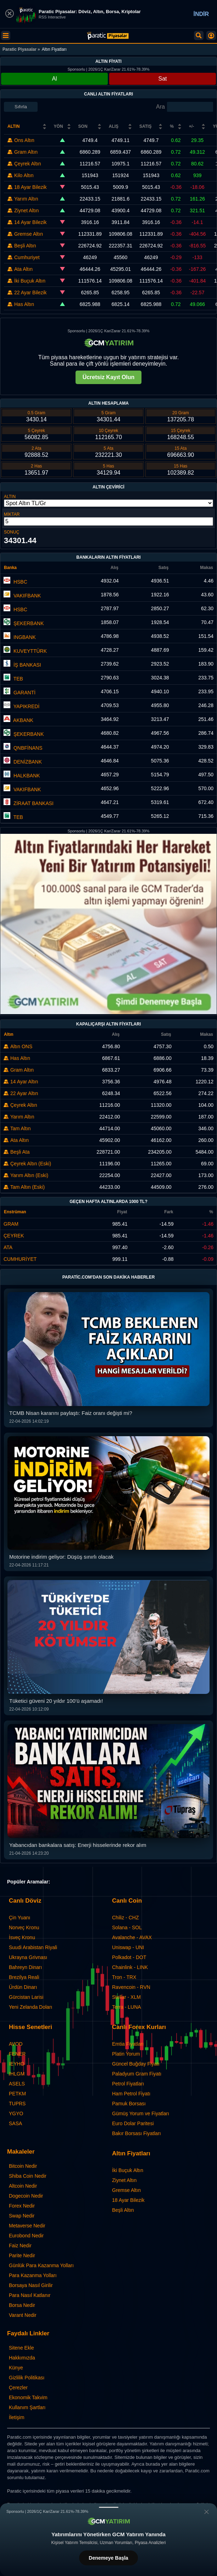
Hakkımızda (22, 2358)
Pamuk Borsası (129, 2103)
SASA (15, 2123)
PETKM (17, 2093)
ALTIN (10, 496)
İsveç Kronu (22, 1937)
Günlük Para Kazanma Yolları (41, 2265)
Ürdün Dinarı (23, 1987)
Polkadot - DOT (129, 1957)
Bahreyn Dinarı (25, 1967)
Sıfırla (21, 106)
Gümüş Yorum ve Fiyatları (140, 2113)
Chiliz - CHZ (125, 1917)
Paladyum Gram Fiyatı (136, 2074)
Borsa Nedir (22, 2305)
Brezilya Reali (24, 1977)
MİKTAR (12, 514)
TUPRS (17, 2103)
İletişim (16, 2417)
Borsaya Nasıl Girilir (31, 2285)
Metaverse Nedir (27, 2225)
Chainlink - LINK (130, 1967)
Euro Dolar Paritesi (133, 2123)
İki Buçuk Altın (127, 2170)
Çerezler (18, 2387)
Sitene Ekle (21, 2348)
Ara (160, 107)
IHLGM (16, 2074)
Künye (16, 2367)
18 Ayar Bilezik (128, 2200)
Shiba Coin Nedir (27, 2176)
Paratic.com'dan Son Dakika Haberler (108, 1277)
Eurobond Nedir (26, 2235)
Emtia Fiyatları (128, 2044)
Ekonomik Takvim (28, 2397)
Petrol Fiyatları (128, 2083)
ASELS (17, 2083)
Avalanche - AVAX (132, 1937)
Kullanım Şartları (27, 2407)
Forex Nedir (22, 2206)
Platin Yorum (126, 2054)
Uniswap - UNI (128, 1947)
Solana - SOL (127, 1927)
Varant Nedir (23, 2315)
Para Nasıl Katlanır (30, 2295)
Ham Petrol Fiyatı (131, 2093)
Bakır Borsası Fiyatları (136, 2133)
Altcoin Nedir (23, 2186)
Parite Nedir (22, 2255)
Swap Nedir (21, 2216)
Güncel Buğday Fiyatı (136, 2064)
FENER (17, 2054)
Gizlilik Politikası (26, 2377)
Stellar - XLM (126, 1997)
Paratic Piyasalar (19, 49)
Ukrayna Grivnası (28, 1957)
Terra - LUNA (126, 2007)
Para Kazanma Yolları (33, 2275)
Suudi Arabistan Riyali (33, 1947)
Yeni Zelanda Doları (30, 2007)
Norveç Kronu (24, 1927)
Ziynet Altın (124, 2180)
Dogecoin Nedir (26, 2196)
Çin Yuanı (19, 1917)
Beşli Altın (123, 2210)
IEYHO (16, 2064)
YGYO (16, 2113)
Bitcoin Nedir (23, 2166)
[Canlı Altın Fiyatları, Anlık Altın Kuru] (108, 35)
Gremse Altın (126, 2190)
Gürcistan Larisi (26, 1997)
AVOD (16, 2044)
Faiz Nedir (20, 2245)
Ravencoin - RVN (131, 1987)
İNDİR (201, 14)
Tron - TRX (124, 1977)
